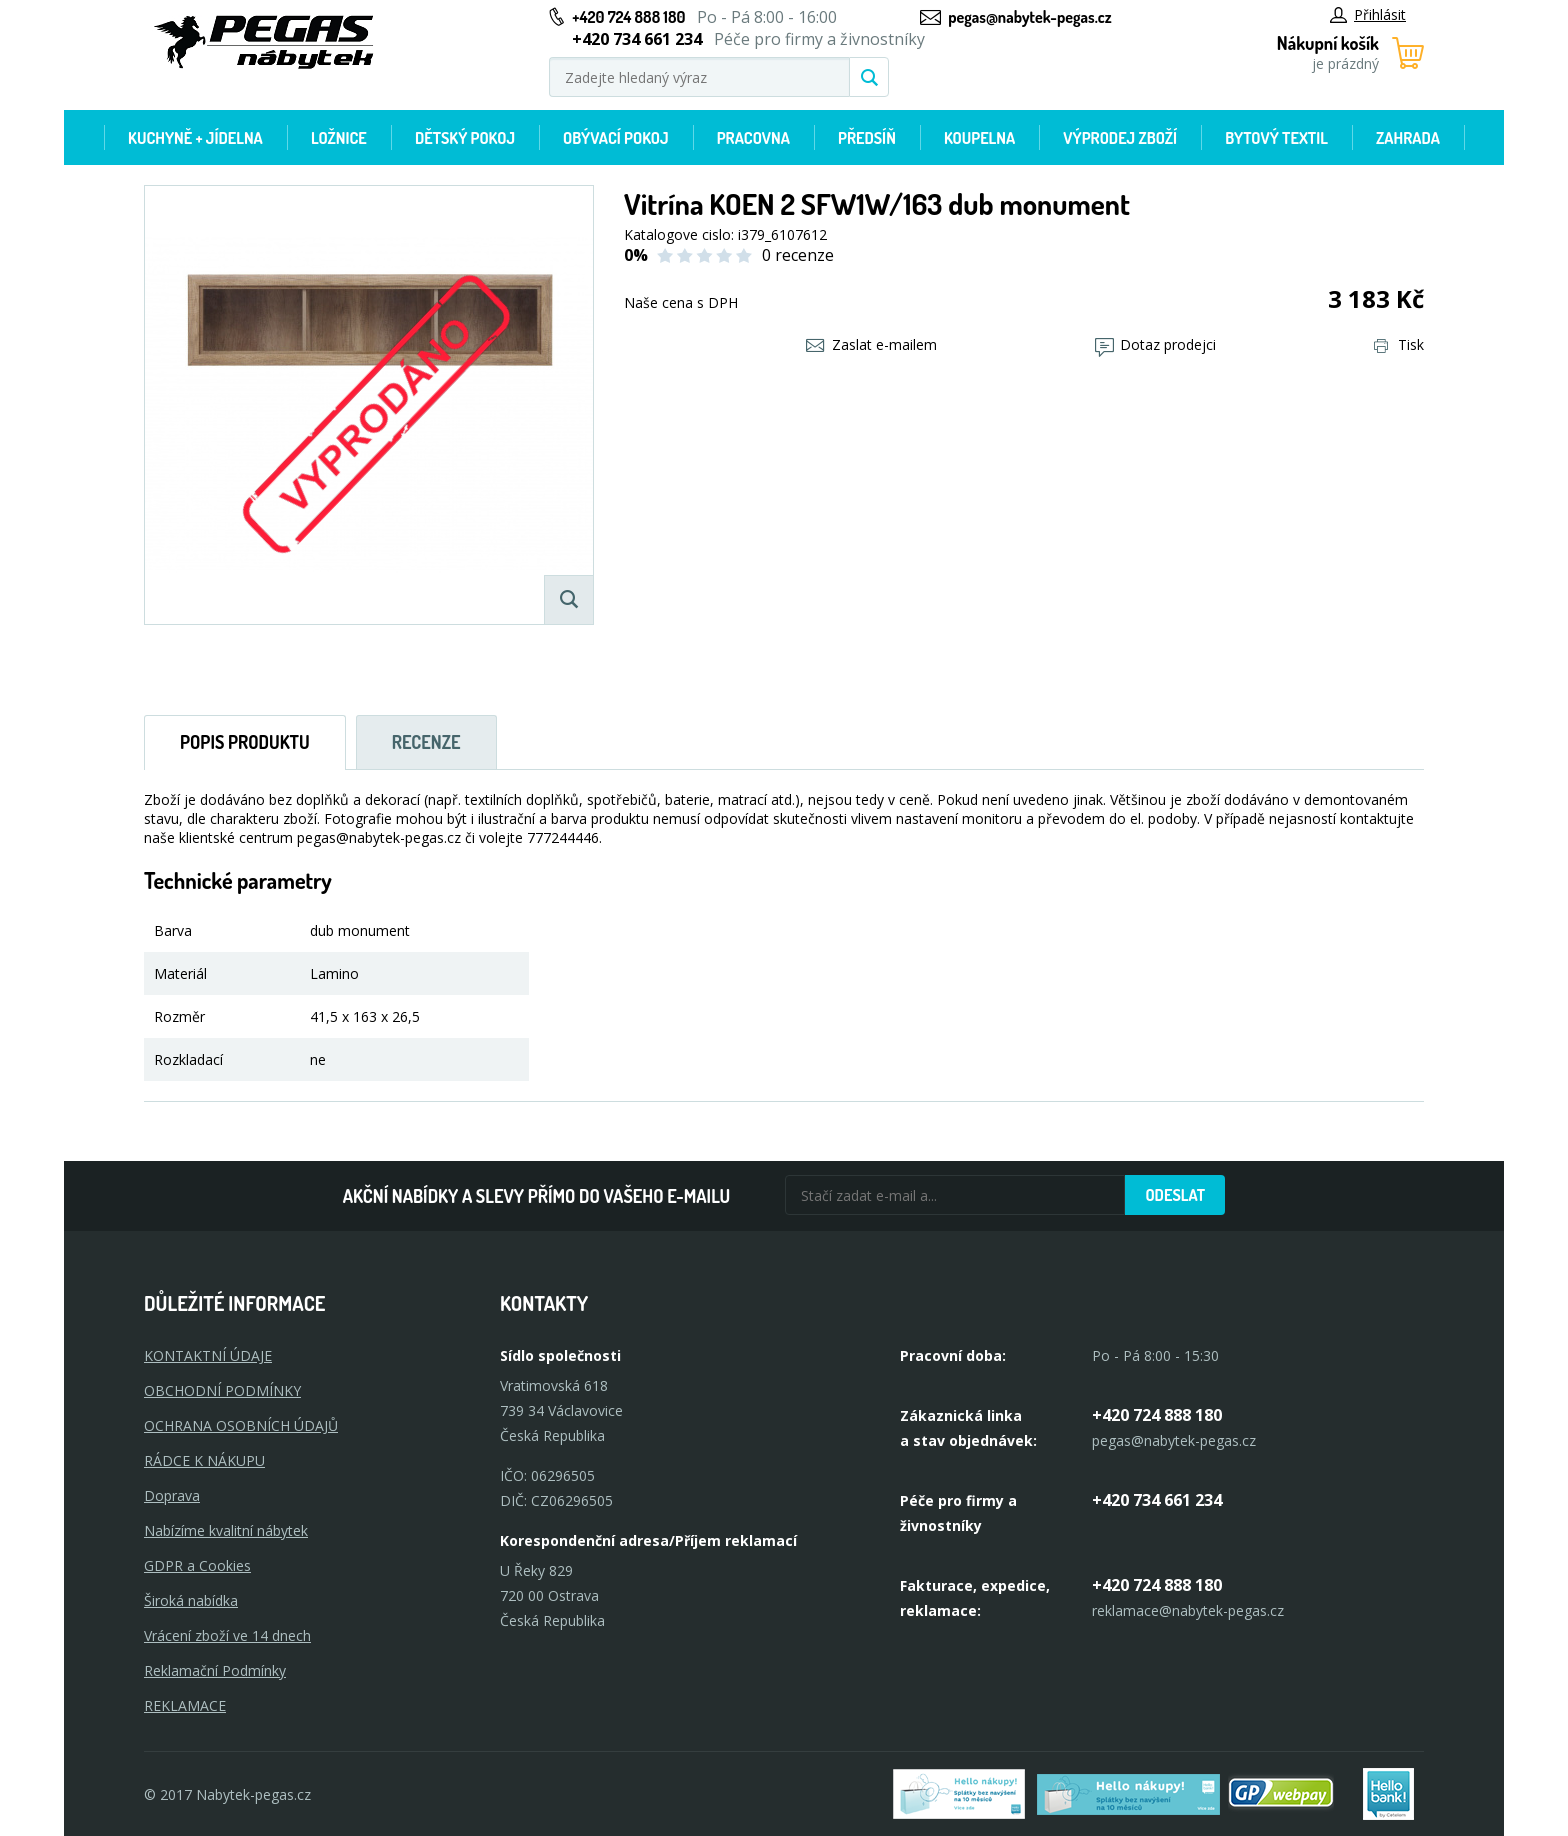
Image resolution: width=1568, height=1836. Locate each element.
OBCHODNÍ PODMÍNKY (222, 1390)
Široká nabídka (191, 1600)
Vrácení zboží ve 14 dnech (227, 1635)
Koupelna (979, 138)
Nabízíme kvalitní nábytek (226, 1530)
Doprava (172, 1495)
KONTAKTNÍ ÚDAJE (208, 1355)
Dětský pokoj (465, 138)
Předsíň (867, 138)
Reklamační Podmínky (215, 1670)
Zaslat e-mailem (871, 344)
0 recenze (798, 255)
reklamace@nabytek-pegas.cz (1188, 1610)
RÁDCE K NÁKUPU (204, 1460)
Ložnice (339, 138)
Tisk (1399, 344)
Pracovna (753, 138)
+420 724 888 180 (628, 17)
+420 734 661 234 (1157, 1500)
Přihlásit (1368, 14)
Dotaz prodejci (1155, 344)
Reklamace (185, 1705)
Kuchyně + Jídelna (195, 138)
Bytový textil (1276, 138)
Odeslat (1175, 1195)
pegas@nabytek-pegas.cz (1029, 17)
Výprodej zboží (1120, 138)
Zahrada (1408, 138)
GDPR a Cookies (197, 1565)
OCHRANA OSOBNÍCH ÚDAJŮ (241, 1425)
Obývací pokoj (616, 138)
